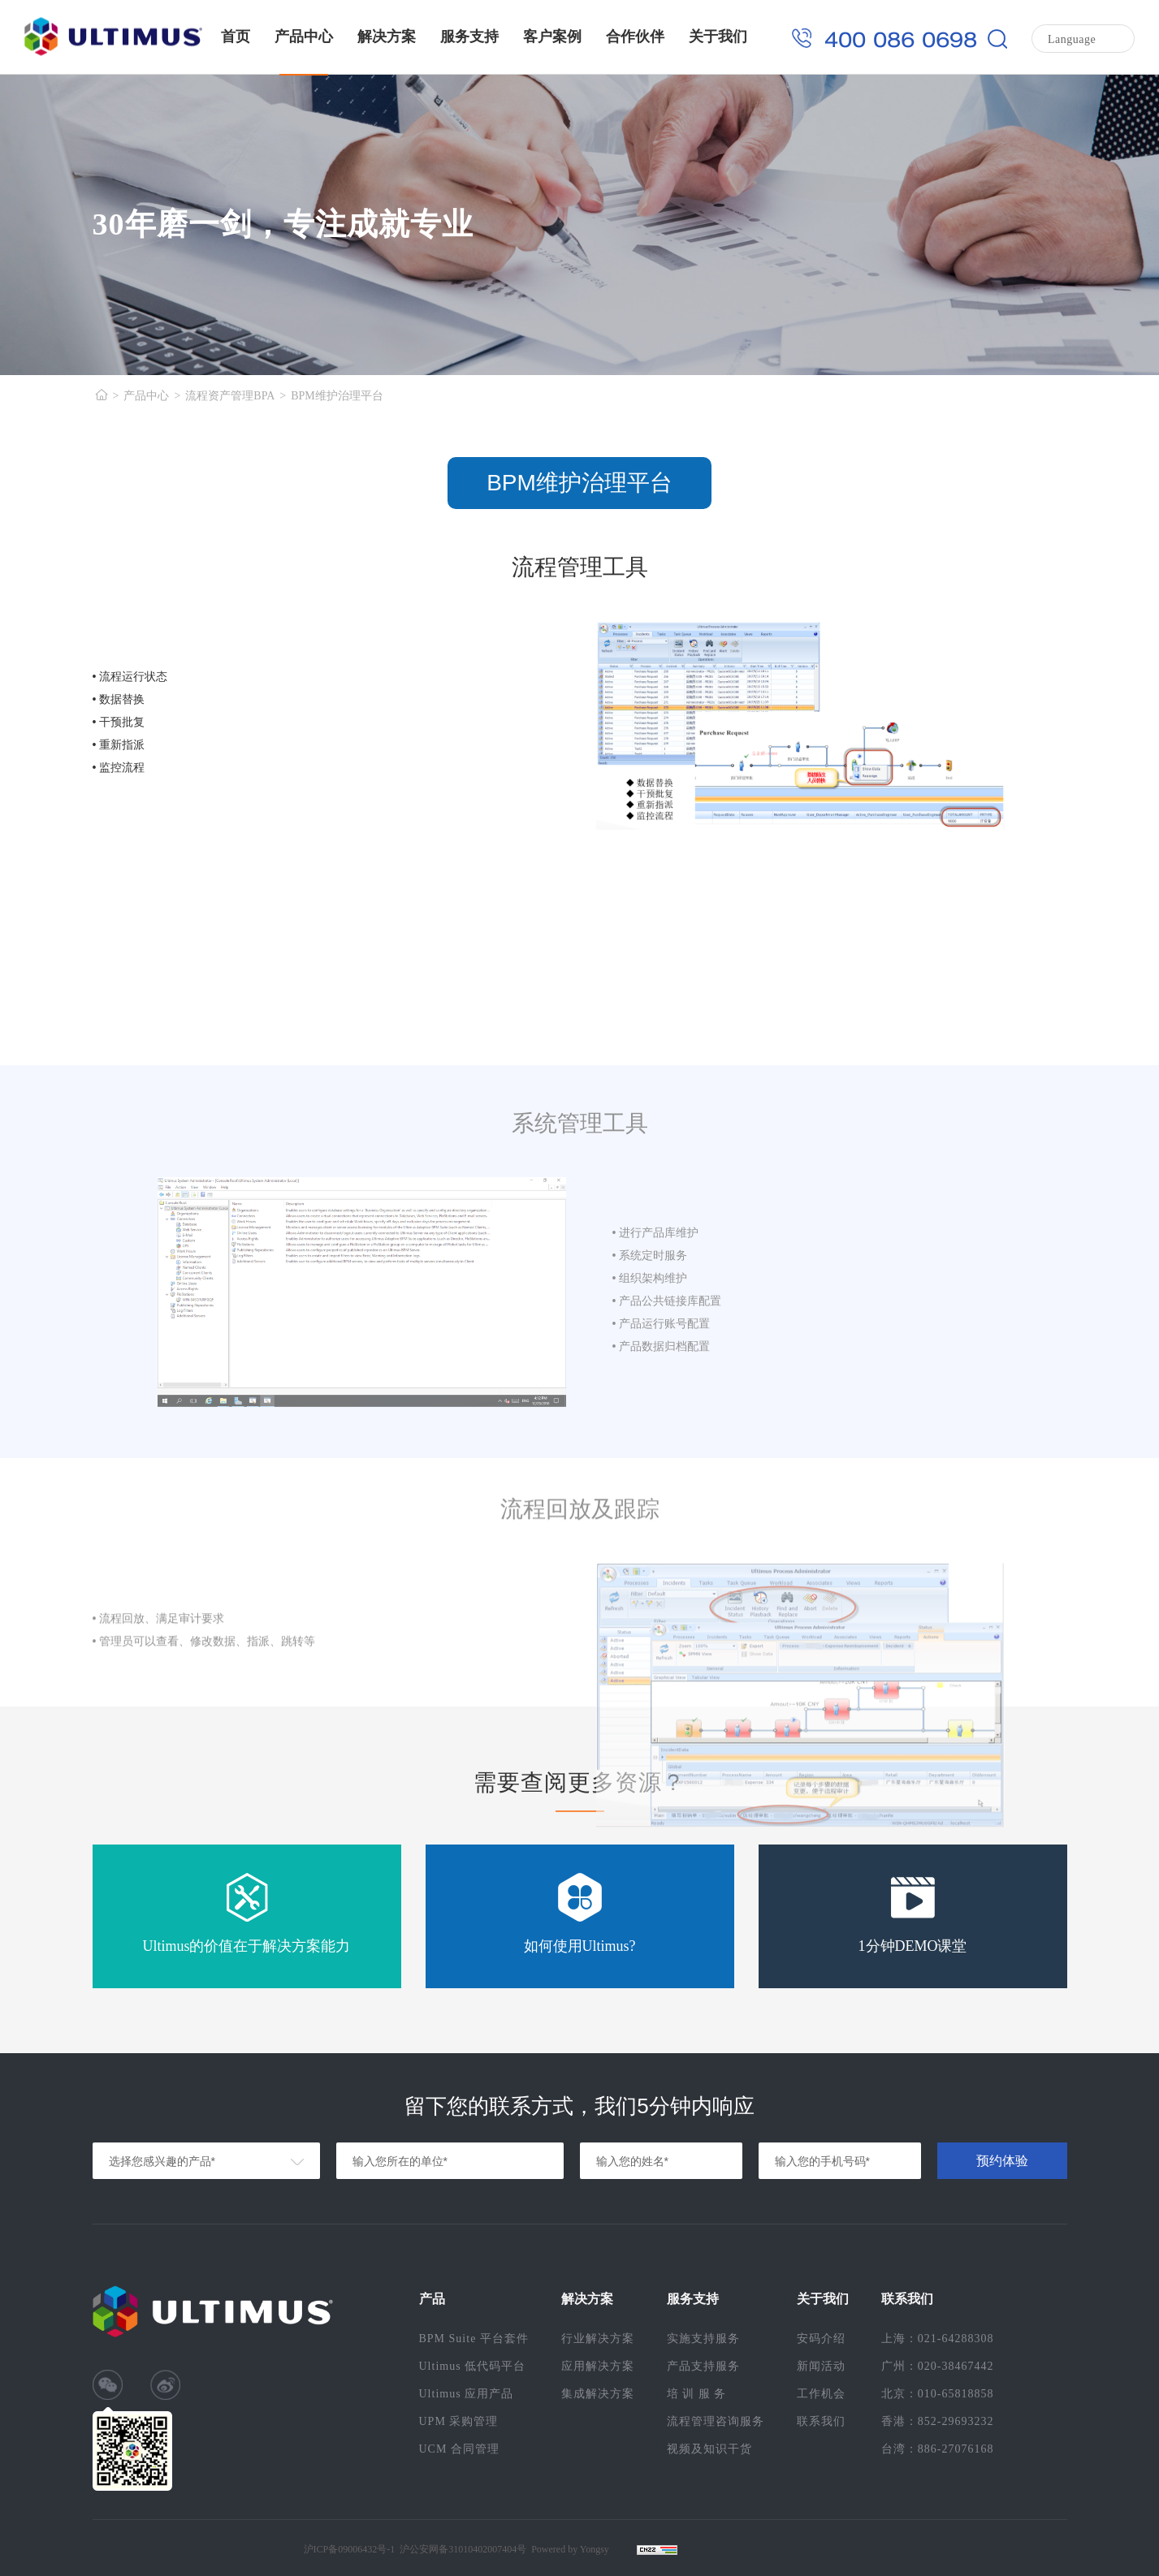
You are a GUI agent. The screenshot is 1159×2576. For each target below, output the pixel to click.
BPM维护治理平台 (337, 396)
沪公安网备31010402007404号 (463, 2549)
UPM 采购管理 (459, 2421)
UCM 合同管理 (459, 2449)
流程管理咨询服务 (715, 2421)
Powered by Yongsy (570, 2549)
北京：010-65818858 (937, 2394)
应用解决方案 (597, 2366)
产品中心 (304, 36)
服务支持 (469, 36)
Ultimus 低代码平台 (472, 2366)
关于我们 (718, 36)
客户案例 (552, 36)
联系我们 (821, 2421)
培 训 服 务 (697, 2394)
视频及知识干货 (709, 2449)
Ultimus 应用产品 (466, 2394)
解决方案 (386, 36)
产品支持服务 (703, 2366)
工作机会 (821, 2394)
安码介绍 (821, 2338)
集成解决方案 (597, 2394)
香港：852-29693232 (937, 2421)
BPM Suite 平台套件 (474, 2338)
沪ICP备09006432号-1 (350, 2549)
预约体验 (1002, 2161)
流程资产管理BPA (230, 396)
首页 (235, 36)
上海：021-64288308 (937, 2338)
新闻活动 (821, 2366)
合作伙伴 (635, 36)
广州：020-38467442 (937, 2366)
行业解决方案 (597, 2338)
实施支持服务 (703, 2338)
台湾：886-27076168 (937, 2449)
